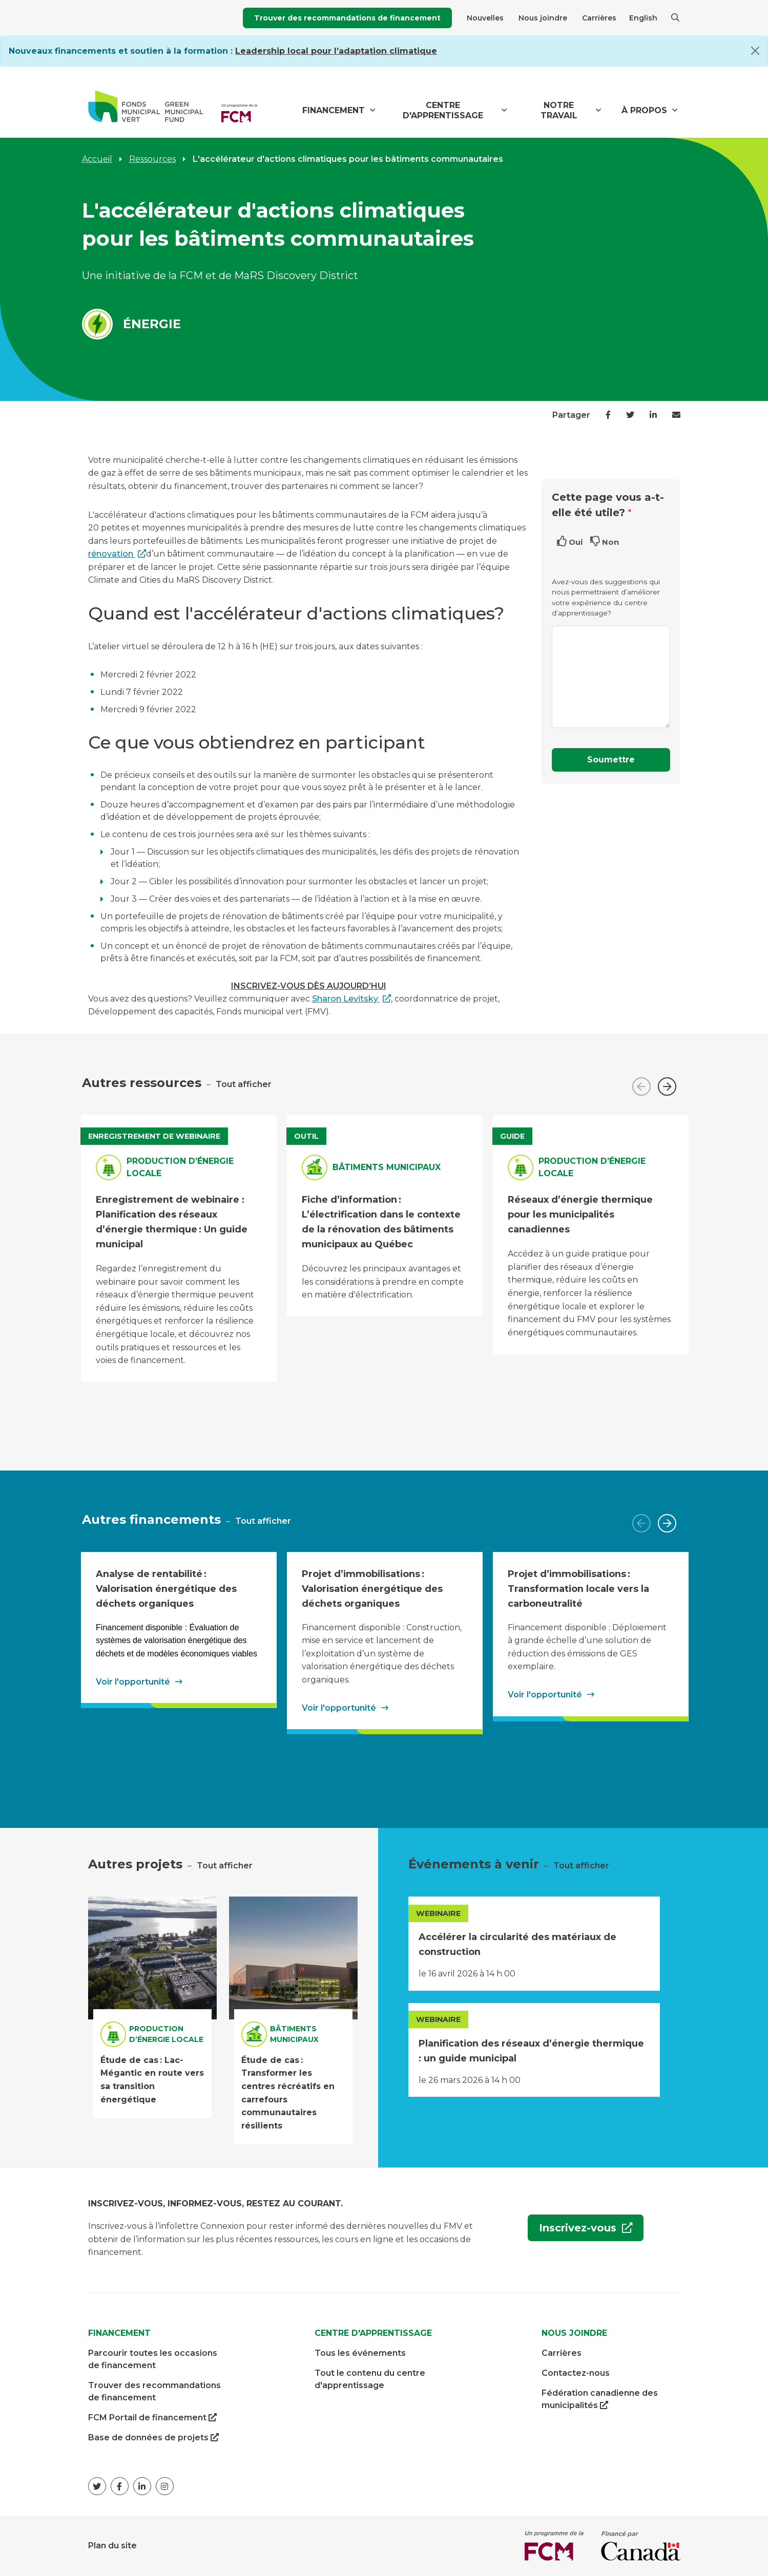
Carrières (599, 18)
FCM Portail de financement (152, 2418)
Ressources (152, 159)
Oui (576, 542)
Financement (333, 110)
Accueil (97, 159)
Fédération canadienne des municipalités (600, 2400)
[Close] (755, 50)
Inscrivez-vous (573, 2231)
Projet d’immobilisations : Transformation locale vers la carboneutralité (578, 1588)
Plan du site (112, 2545)
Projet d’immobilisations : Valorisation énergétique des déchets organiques (372, 1588)
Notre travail (559, 110)
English (643, 18)
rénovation (111, 554)
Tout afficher (244, 1084)
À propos (644, 110)
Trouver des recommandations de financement (347, 18)
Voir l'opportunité (133, 1682)
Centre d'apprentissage (443, 110)
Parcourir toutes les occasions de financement (152, 2359)
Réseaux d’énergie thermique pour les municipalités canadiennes (580, 1214)
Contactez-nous (576, 2373)
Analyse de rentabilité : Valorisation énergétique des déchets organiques (166, 1588)
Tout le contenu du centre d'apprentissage (370, 2379)
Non (610, 542)
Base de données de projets (153, 2438)
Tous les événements (360, 2353)
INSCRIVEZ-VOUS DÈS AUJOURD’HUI (308, 986)
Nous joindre (542, 18)
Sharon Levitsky (346, 999)
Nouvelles (485, 18)
